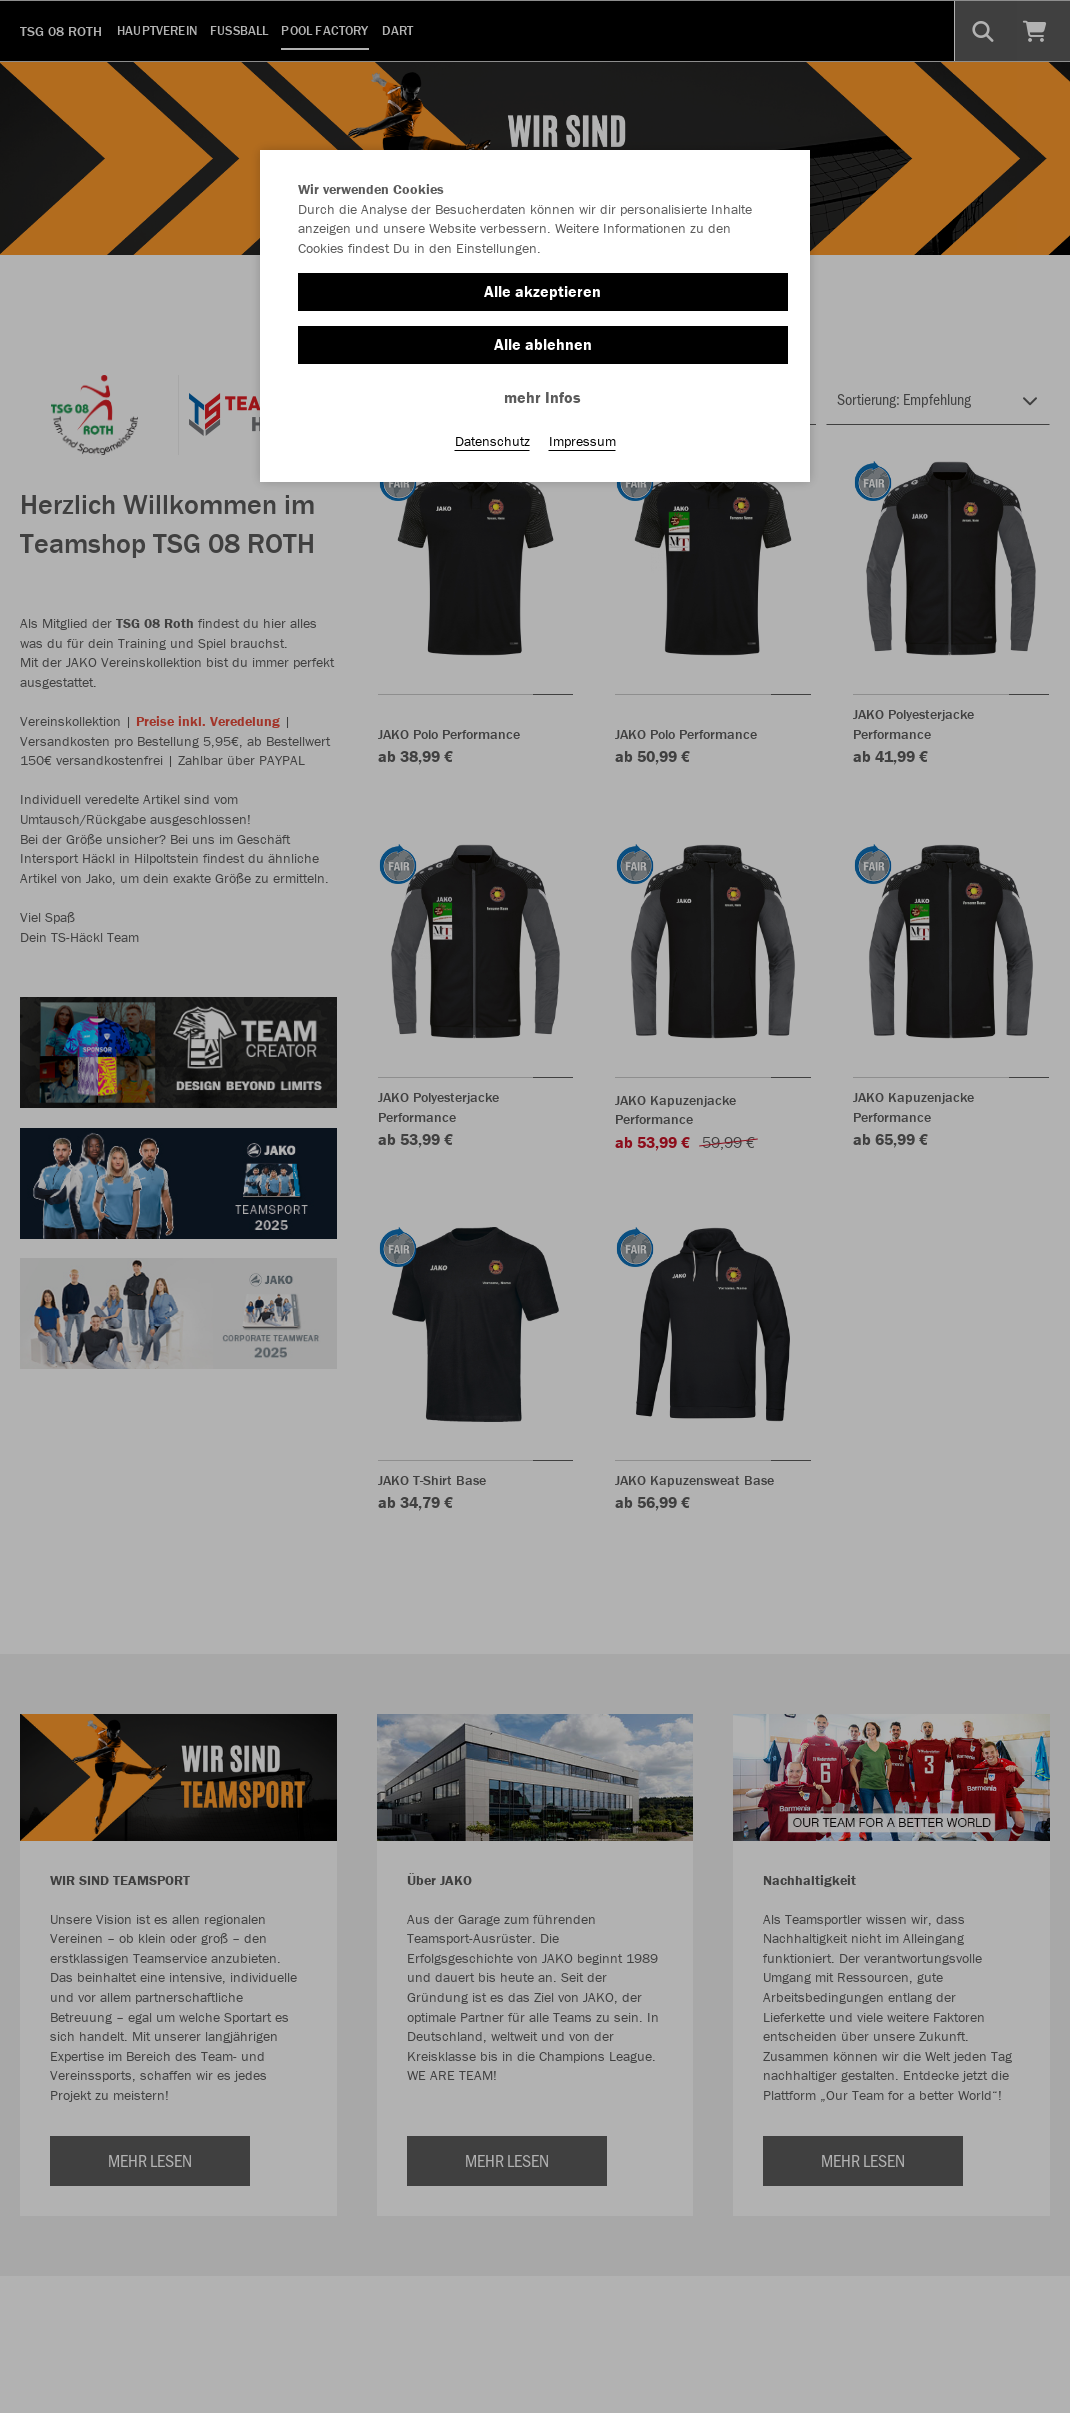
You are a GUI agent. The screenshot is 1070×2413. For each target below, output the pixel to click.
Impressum (582, 441)
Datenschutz (492, 441)
